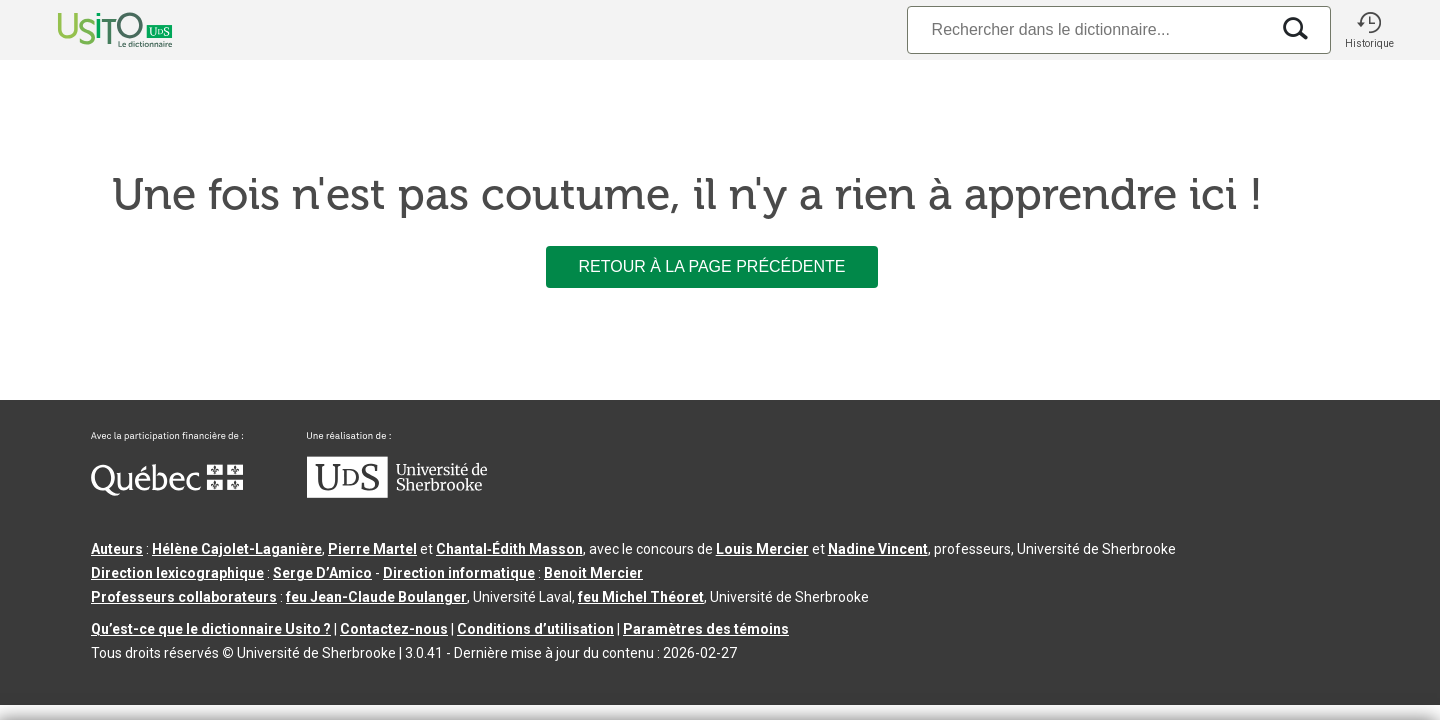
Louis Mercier (762, 549)
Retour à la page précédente (711, 266)
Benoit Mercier (593, 573)
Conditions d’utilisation (535, 629)
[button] (1369, 30)
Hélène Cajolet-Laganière (237, 549)
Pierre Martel (372, 549)
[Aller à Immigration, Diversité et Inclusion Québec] (167, 491)
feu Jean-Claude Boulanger (376, 597)
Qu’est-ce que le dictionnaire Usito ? (211, 629)
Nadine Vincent (878, 549)
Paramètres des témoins (706, 629)
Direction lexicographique (177, 573)
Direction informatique (459, 573)
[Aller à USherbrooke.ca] (397, 493)
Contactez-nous (394, 629)
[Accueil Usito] (93, 30)
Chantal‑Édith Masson (509, 549)
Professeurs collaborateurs (184, 597)
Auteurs (117, 549)
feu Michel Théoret (641, 597)
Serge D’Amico (322, 573)
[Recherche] (1088, 29)
